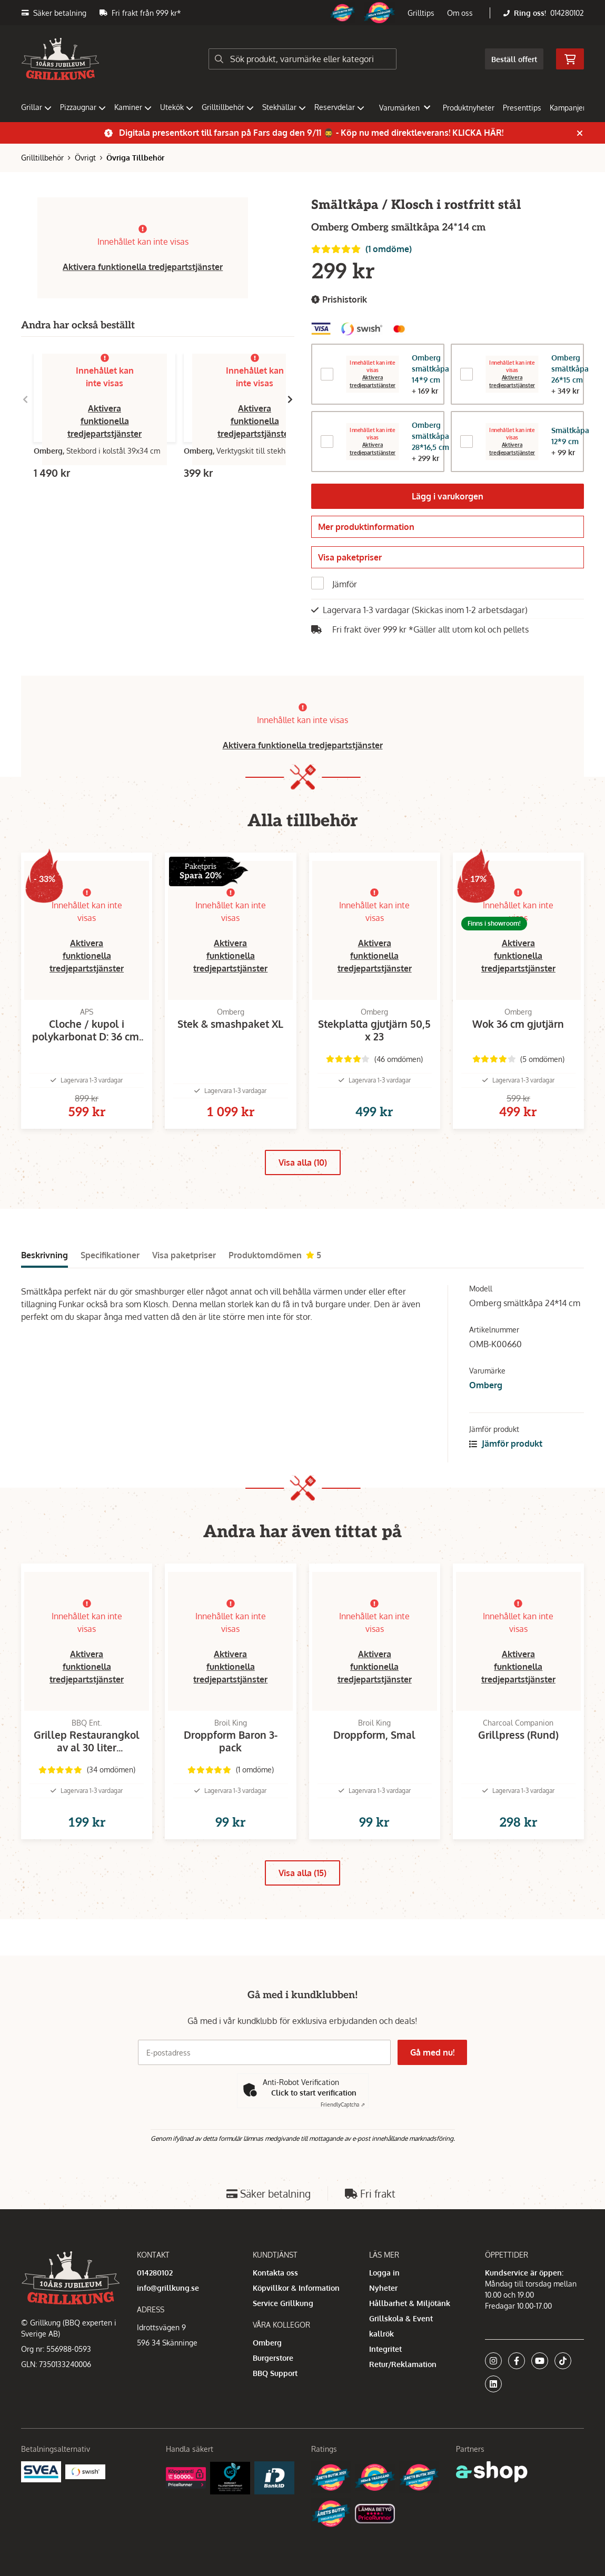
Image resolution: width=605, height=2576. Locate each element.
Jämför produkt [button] (505, 1462)
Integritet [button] (385, 2348)
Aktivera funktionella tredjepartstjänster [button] (143, 267)
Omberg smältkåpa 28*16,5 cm (430, 436)
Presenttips (522, 107)
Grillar (36, 107)
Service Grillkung (283, 2303)
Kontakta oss (275, 2272)
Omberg (485, 1404)
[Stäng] (579, 133)
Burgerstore (273, 2357)
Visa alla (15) (302, 1908)
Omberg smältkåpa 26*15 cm (570, 368)
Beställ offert (514, 59)
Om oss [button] (460, 12)
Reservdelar (339, 107)
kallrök (381, 2333)
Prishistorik (339, 300)
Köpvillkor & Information (296, 2287)
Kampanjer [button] (573, 107)
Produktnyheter (468, 107)
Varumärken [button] (404, 107)
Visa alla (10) (303, 1181)
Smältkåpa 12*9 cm (570, 436)
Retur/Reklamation (403, 2364)
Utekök (176, 107)
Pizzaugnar (83, 107)
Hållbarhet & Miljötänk (409, 2303)
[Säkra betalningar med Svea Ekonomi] (41, 2471)
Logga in (384, 2272)
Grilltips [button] (421, 12)
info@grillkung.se (168, 2287)
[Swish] (85, 2471)
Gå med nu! (433, 2052)
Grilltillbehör (228, 107)
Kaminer (133, 107)
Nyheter (383, 2287)
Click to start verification (313, 2092)
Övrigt (85, 157)
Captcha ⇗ (343, 2104)
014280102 (567, 12)
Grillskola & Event (401, 2318)
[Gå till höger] (290, 399)
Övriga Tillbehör (135, 157)
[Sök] (302, 58)
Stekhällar (284, 107)
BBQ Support (275, 2373)
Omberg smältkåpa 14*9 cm (430, 368)
